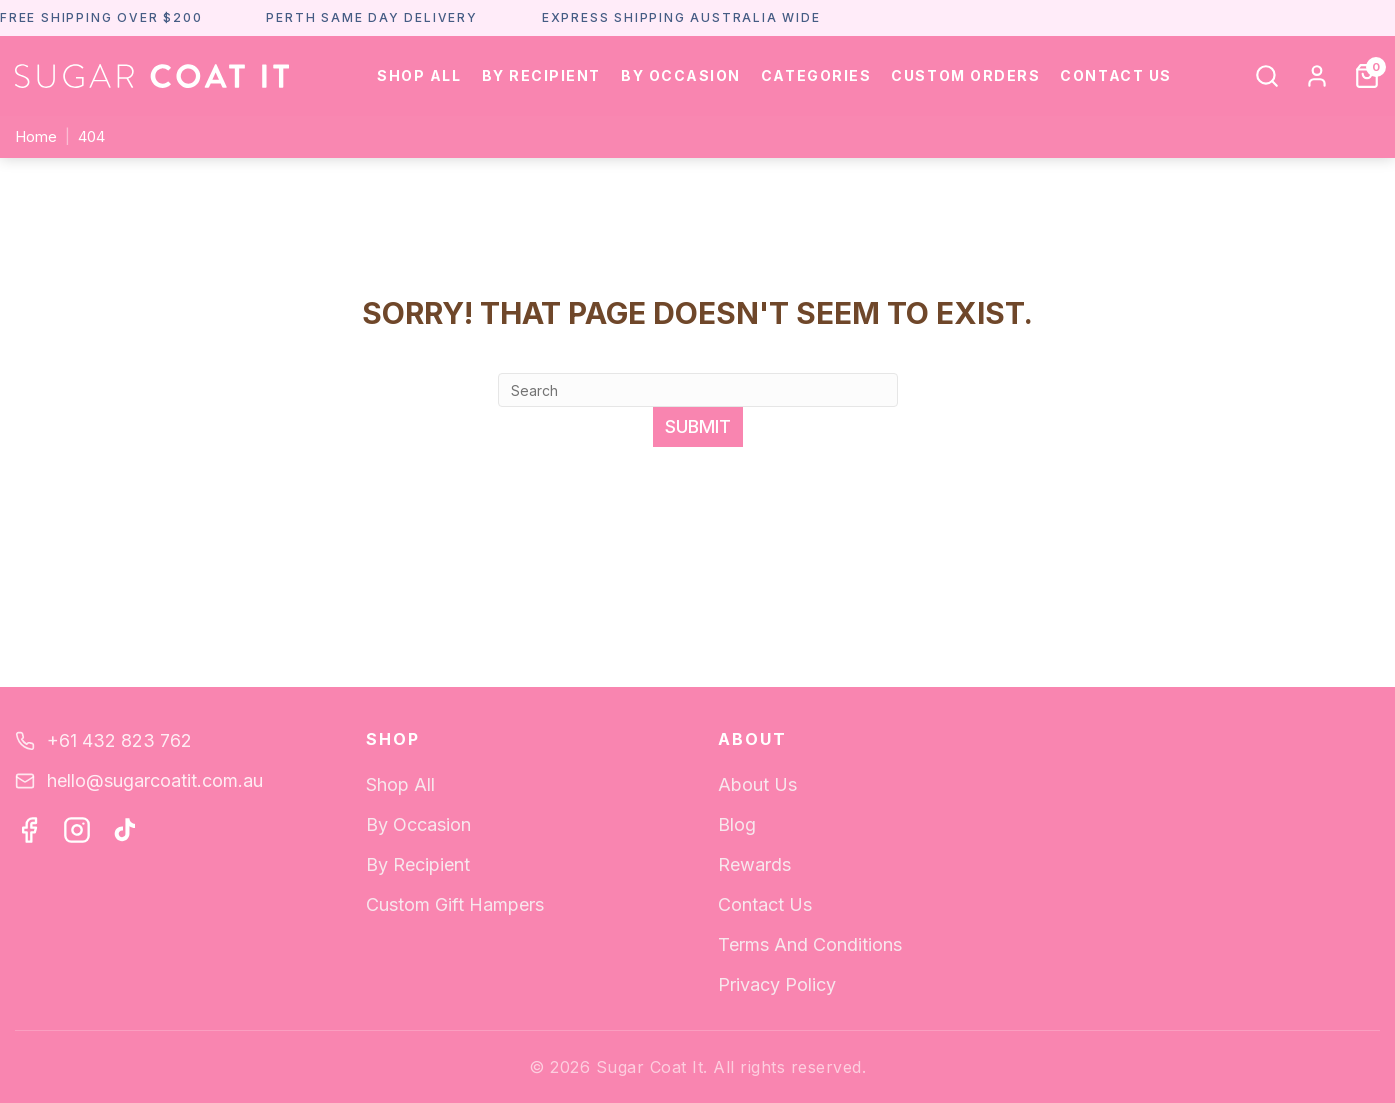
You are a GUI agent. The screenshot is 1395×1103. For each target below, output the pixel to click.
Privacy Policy (777, 984)
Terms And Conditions (810, 944)
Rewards (754, 864)
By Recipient (541, 75)
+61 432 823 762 (119, 740)
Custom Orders (965, 75)
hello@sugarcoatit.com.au (155, 780)
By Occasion (681, 75)
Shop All (419, 75)
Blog (737, 824)
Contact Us (1115, 75)
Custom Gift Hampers (455, 904)
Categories (816, 75)
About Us (757, 784)
